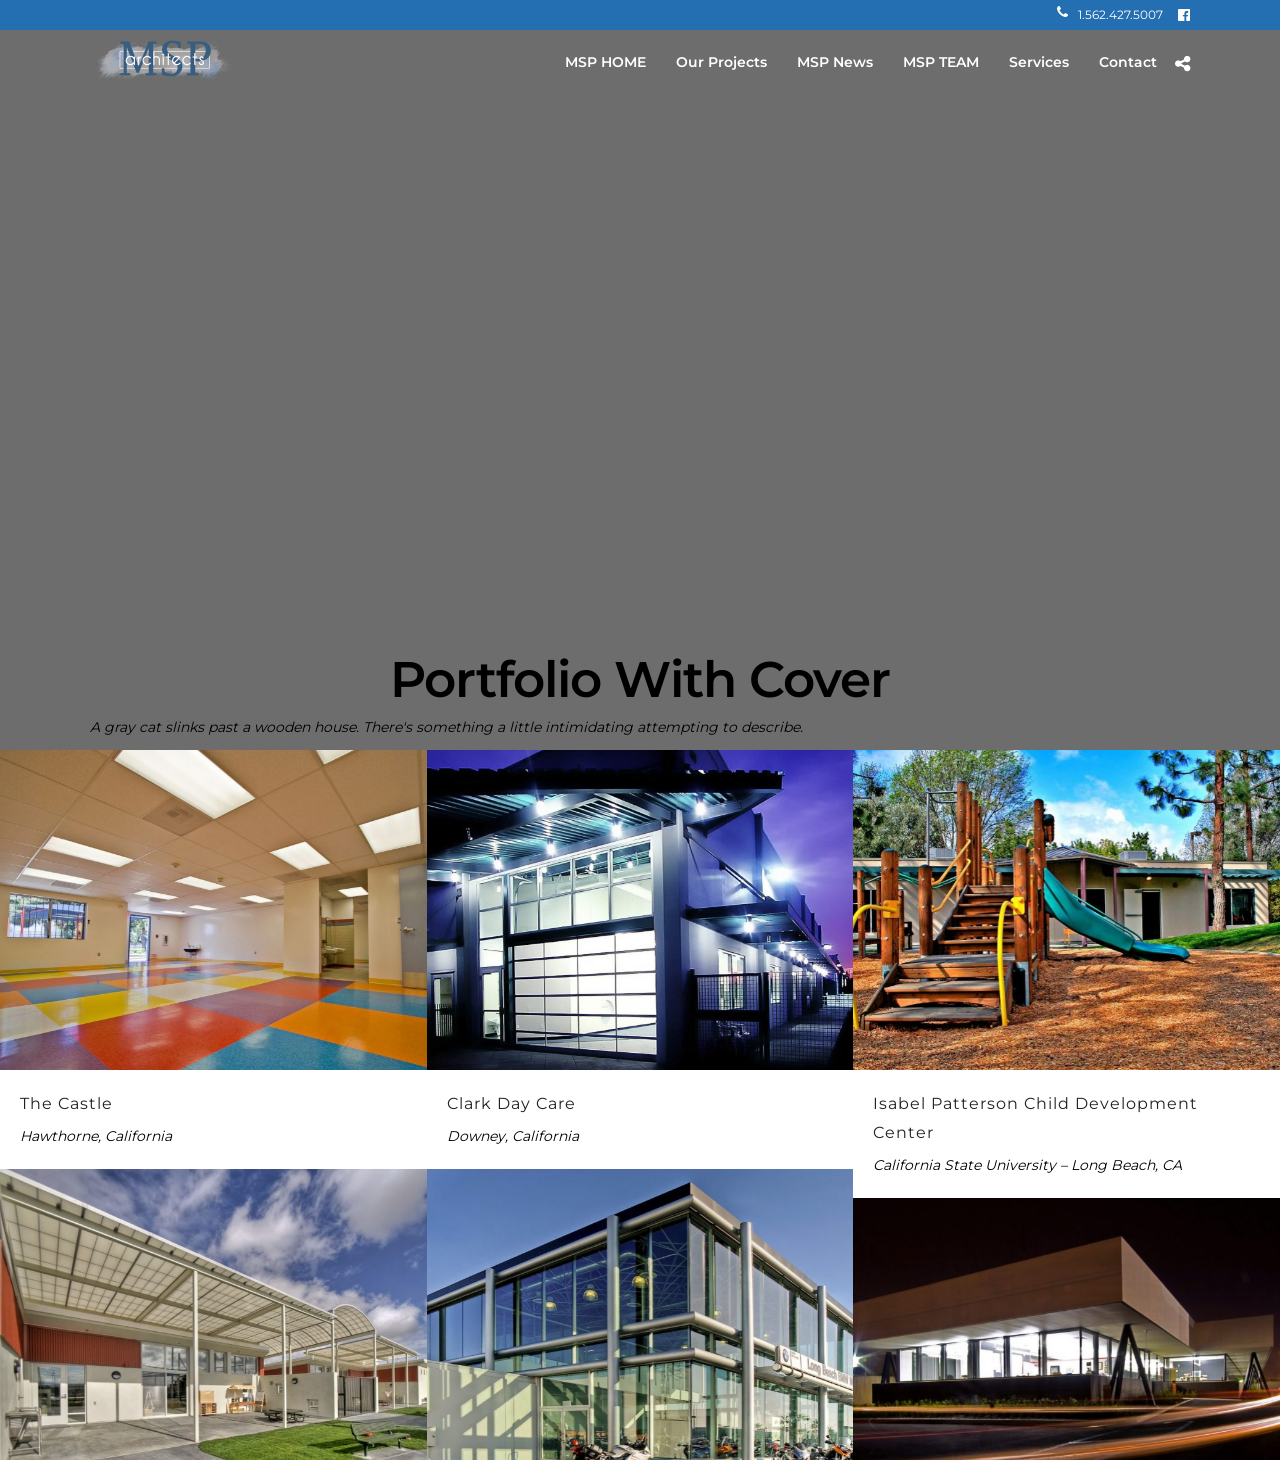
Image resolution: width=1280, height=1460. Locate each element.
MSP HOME (605, 62)
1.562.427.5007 (1110, 14)
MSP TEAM (941, 62)
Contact (1128, 62)
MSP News (835, 62)
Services (1039, 62)
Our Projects (721, 62)
